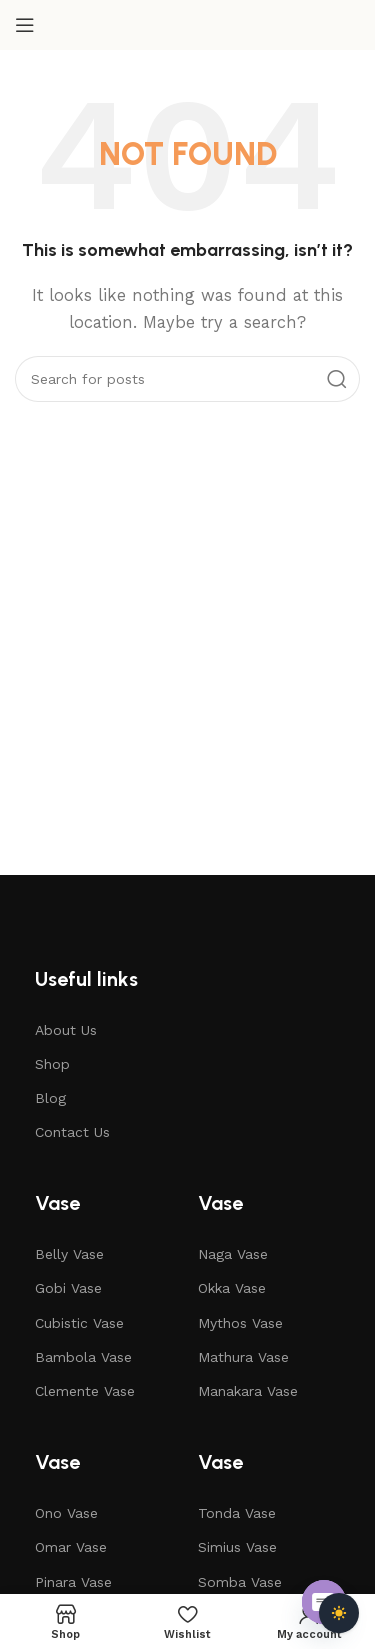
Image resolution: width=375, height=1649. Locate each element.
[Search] (187, 379)
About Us (66, 1030)
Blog (50, 1098)
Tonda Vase (237, 1513)
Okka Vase (232, 1288)
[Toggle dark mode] (339, 1613)
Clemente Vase (85, 1391)
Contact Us (72, 1132)
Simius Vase (237, 1547)
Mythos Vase (240, 1323)
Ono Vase (66, 1513)
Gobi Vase (68, 1288)
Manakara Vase (248, 1391)
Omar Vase (71, 1547)
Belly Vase (69, 1254)
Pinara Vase (73, 1582)
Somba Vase (240, 1582)
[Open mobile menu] (25, 25)
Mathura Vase (243, 1357)
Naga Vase (233, 1254)
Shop (52, 1064)
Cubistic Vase (79, 1323)
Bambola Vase (83, 1357)
